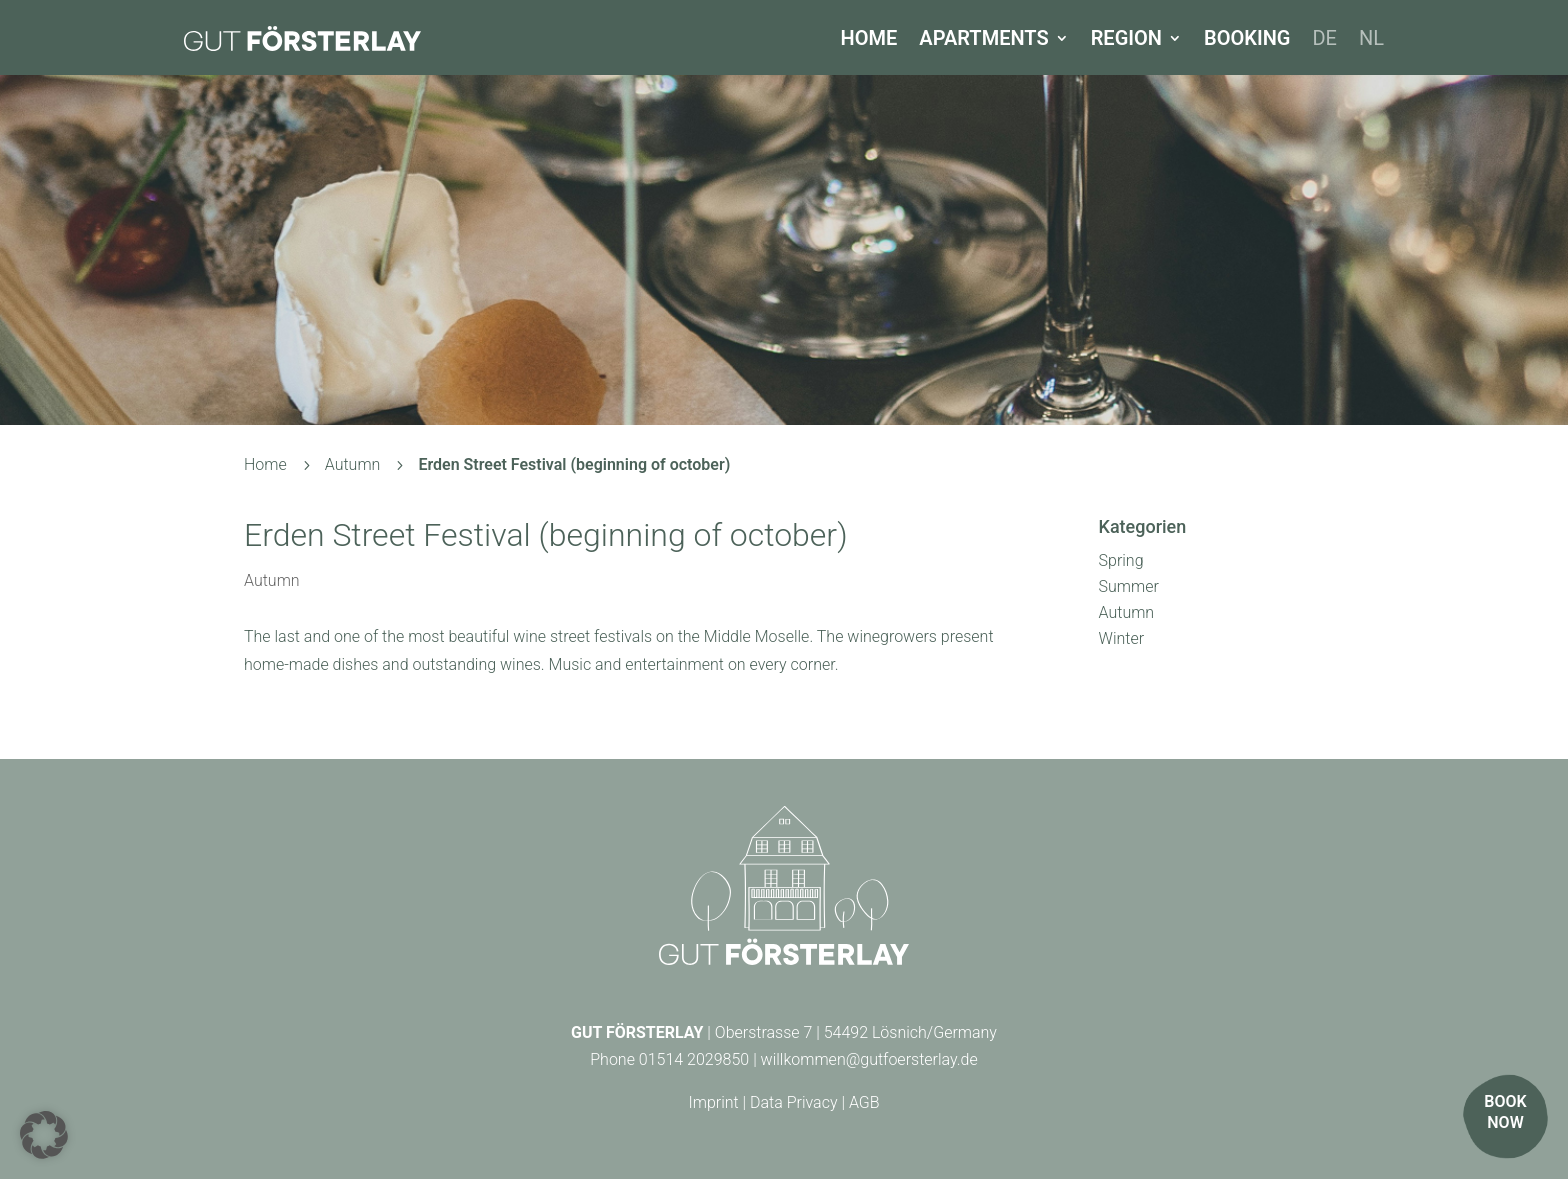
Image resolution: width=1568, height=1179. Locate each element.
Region (1126, 38)
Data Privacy (794, 1102)
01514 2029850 (694, 1059)
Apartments (983, 38)
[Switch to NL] (1371, 38)
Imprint (713, 1102)
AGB (864, 1102)
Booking (1247, 38)
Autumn (272, 580)
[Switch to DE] (1324, 38)
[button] (44, 1135)
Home (869, 38)
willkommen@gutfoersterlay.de (869, 1059)
